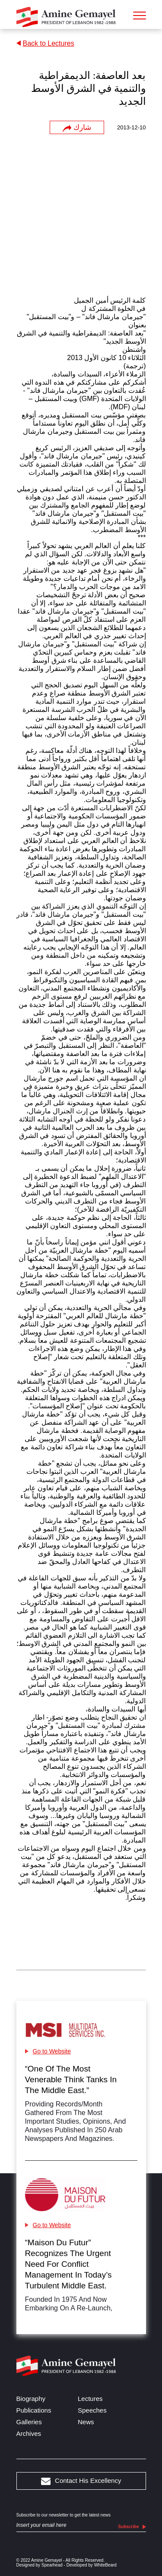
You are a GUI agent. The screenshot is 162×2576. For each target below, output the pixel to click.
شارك (77, 127)
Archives (28, 2433)
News (86, 2422)
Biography (31, 2398)
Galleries (29, 2422)
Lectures (90, 2398)
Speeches (92, 2410)
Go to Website (48, 2051)
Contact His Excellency (81, 2481)
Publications (33, 2410)
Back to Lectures (45, 43)
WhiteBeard (105, 2565)
